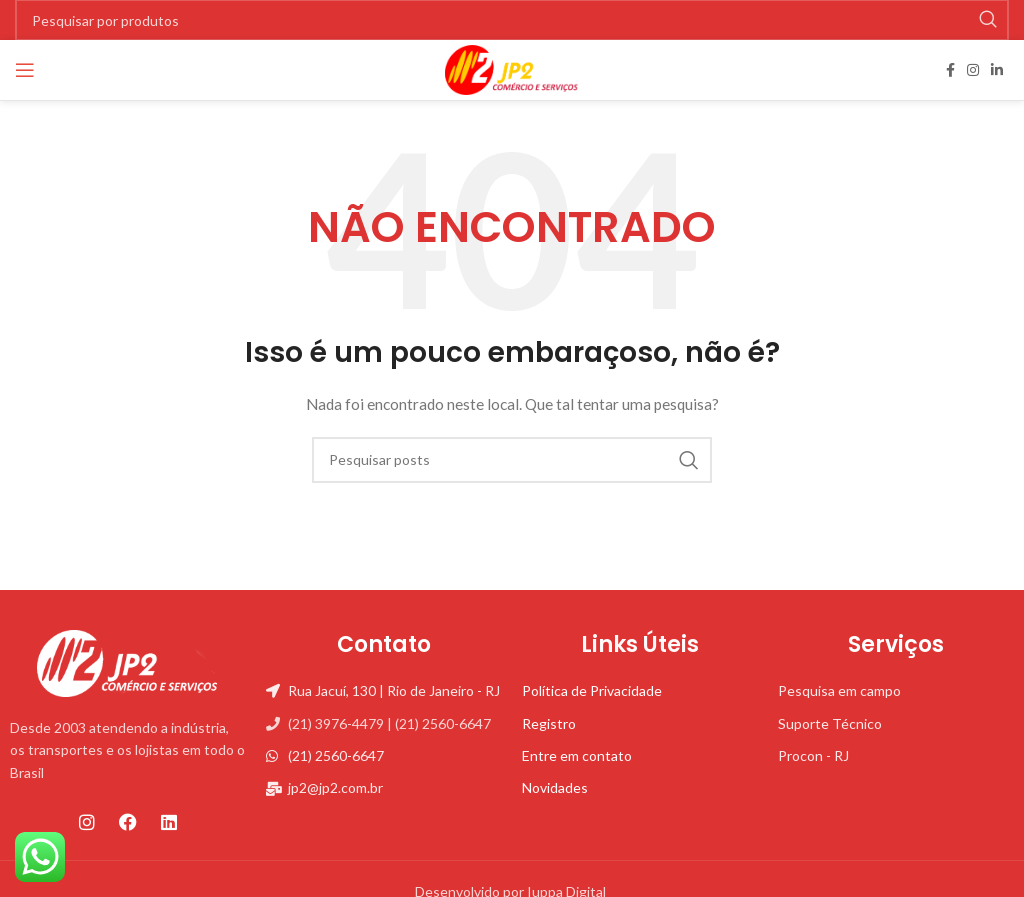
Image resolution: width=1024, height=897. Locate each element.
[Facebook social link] (950, 70)
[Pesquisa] (512, 460)
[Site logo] (512, 68)
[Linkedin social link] (997, 70)
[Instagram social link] (973, 70)
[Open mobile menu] (25, 70)
